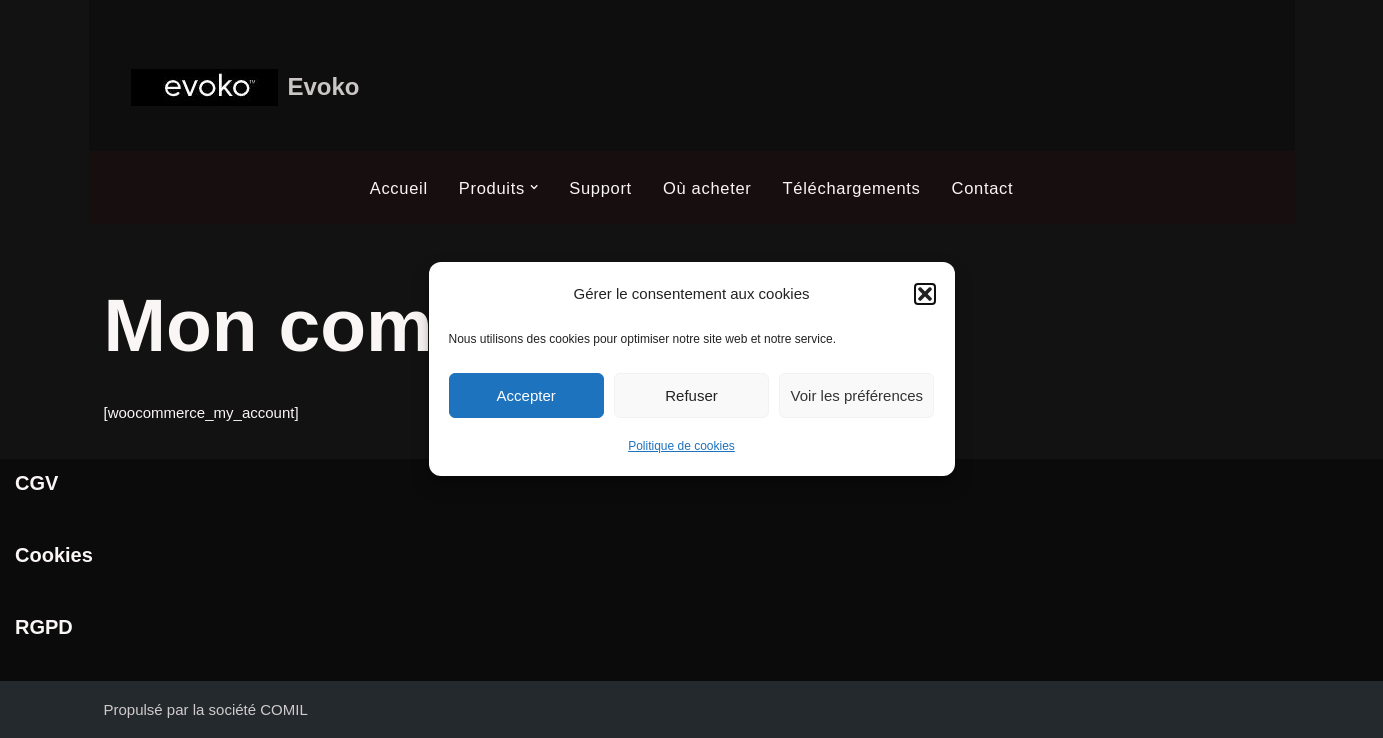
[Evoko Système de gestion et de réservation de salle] (245, 87)
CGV (36, 483)
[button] (925, 294)
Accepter (526, 395)
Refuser (691, 395)
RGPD (44, 627)
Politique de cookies (681, 446)
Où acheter (707, 188)
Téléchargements (852, 188)
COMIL (284, 709)
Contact (983, 188)
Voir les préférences (857, 395)
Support (600, 188)
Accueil (399, 188)
